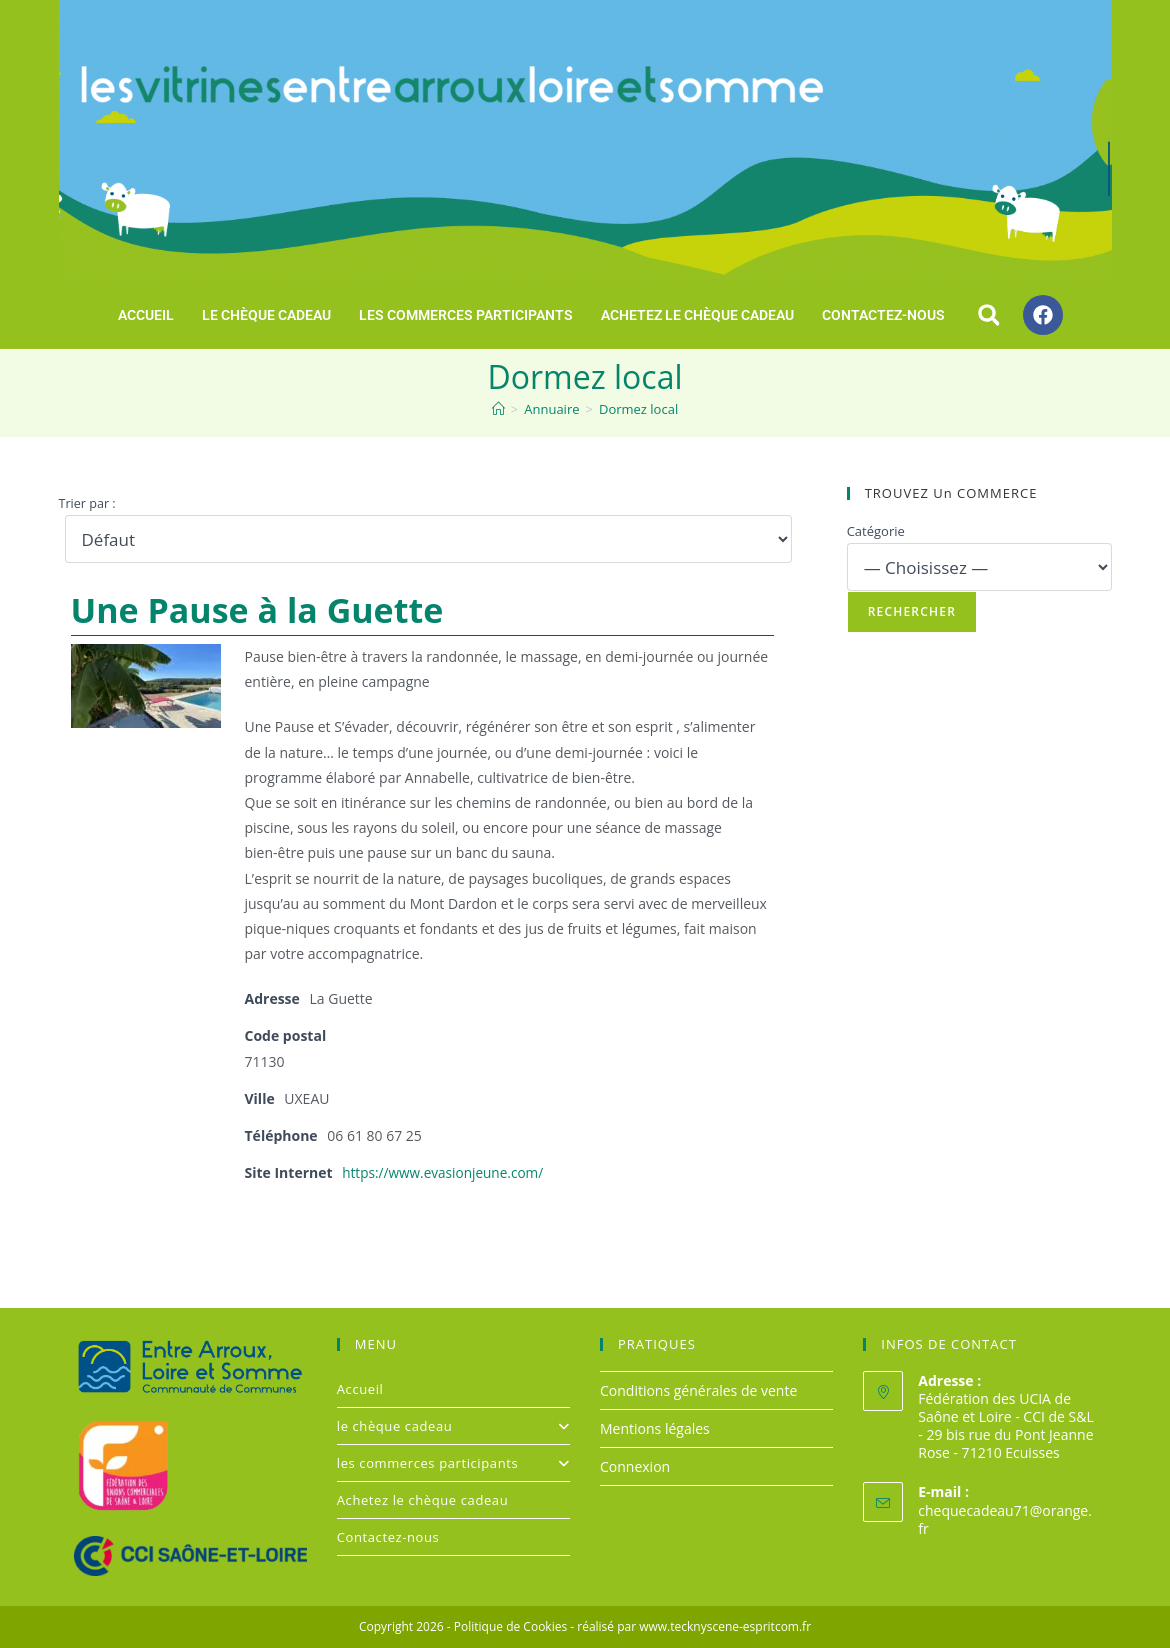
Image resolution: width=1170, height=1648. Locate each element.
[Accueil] (498, 409)
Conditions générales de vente (698, 1389)
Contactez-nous (883, 315)
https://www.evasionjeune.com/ (445, 1172)
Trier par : (87, 503)
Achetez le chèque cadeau (697, 315)
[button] (989, 315)
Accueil (146, 315)
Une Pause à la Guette (257, 610)
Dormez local (638, 409)
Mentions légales (655, 1428)
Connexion (635, 1466)
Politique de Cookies (510, 1626)
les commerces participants (466, 315)
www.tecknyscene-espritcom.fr (725, 1626)
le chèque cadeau (266, 315)
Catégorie (876, 531)
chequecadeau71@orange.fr (1005, 1519)
